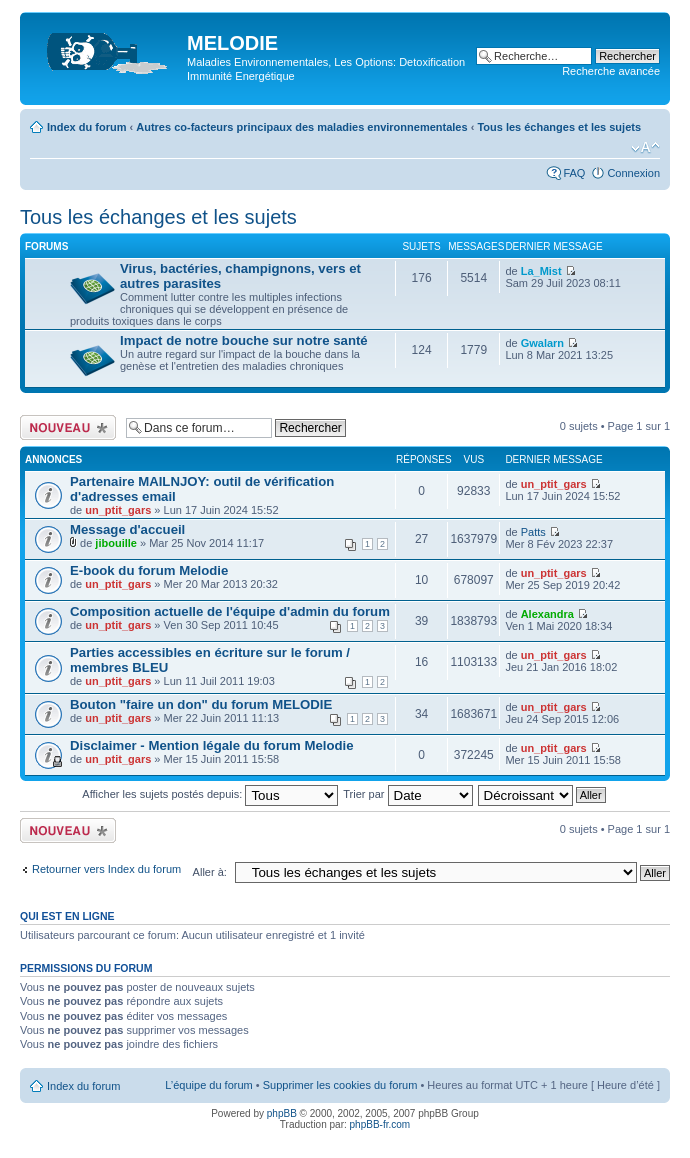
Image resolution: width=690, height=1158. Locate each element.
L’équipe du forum (208, 1085)
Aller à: (210, 872)
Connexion (633, 173)
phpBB (282, 1113)
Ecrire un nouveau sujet (68, 427)
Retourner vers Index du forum (106, 869)
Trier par (407, 794)
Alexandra (547, 614)
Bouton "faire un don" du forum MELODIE (201, 704)
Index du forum (86, 127)
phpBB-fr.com (380, 1124)
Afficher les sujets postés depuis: (210, 794)
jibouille (116, 543)
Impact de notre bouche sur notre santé (244, 340)
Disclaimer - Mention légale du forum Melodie (212, 745)
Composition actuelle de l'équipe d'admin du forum (230, 611)
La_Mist (541, 271)
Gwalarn (542, 343)
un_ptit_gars (118, 510)
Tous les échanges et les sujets (559, 127)
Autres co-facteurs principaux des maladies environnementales (301, 127)
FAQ (574, 173)
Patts (533, 532)
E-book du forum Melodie (149, 570)
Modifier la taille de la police (645, 148)
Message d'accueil (127, 529)
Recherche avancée (611, 71)
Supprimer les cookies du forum (340, 1085)
